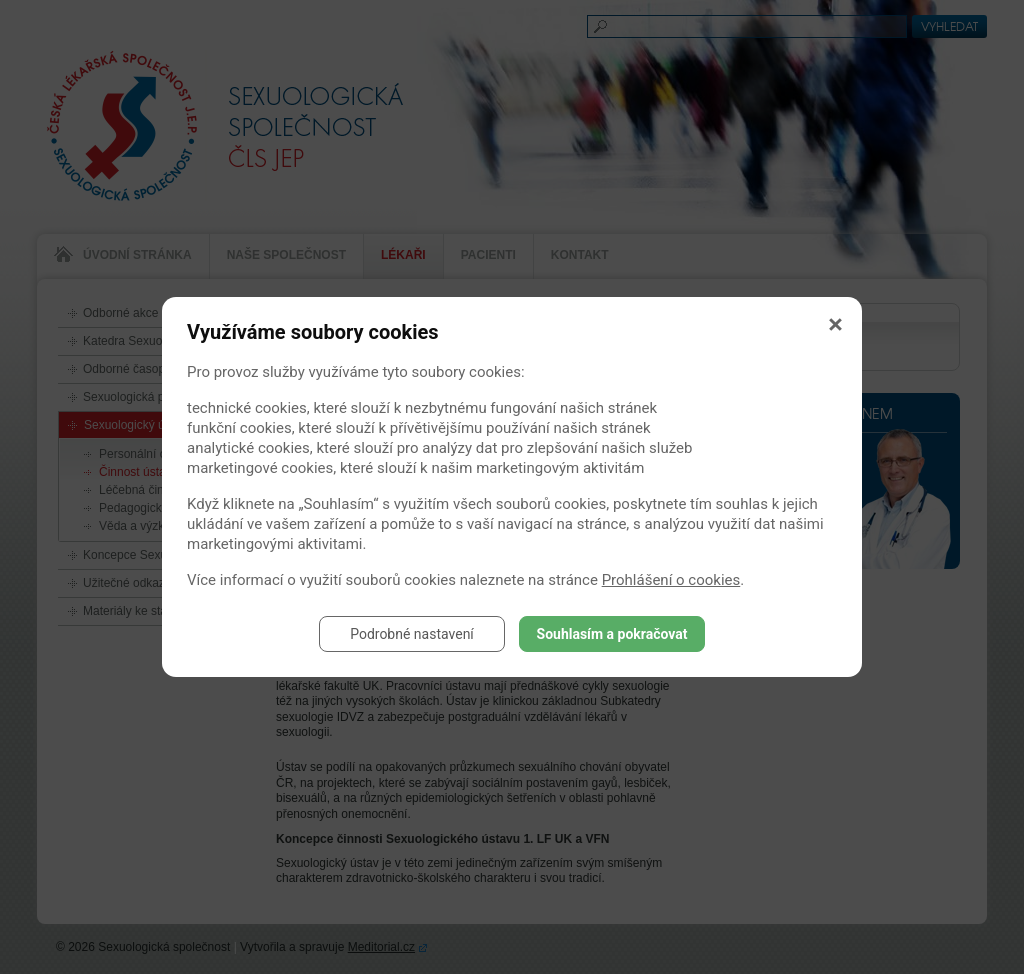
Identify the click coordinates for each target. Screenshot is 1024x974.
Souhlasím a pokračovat (612, 634)
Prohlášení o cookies (671, 580)
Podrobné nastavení (412, 634)
